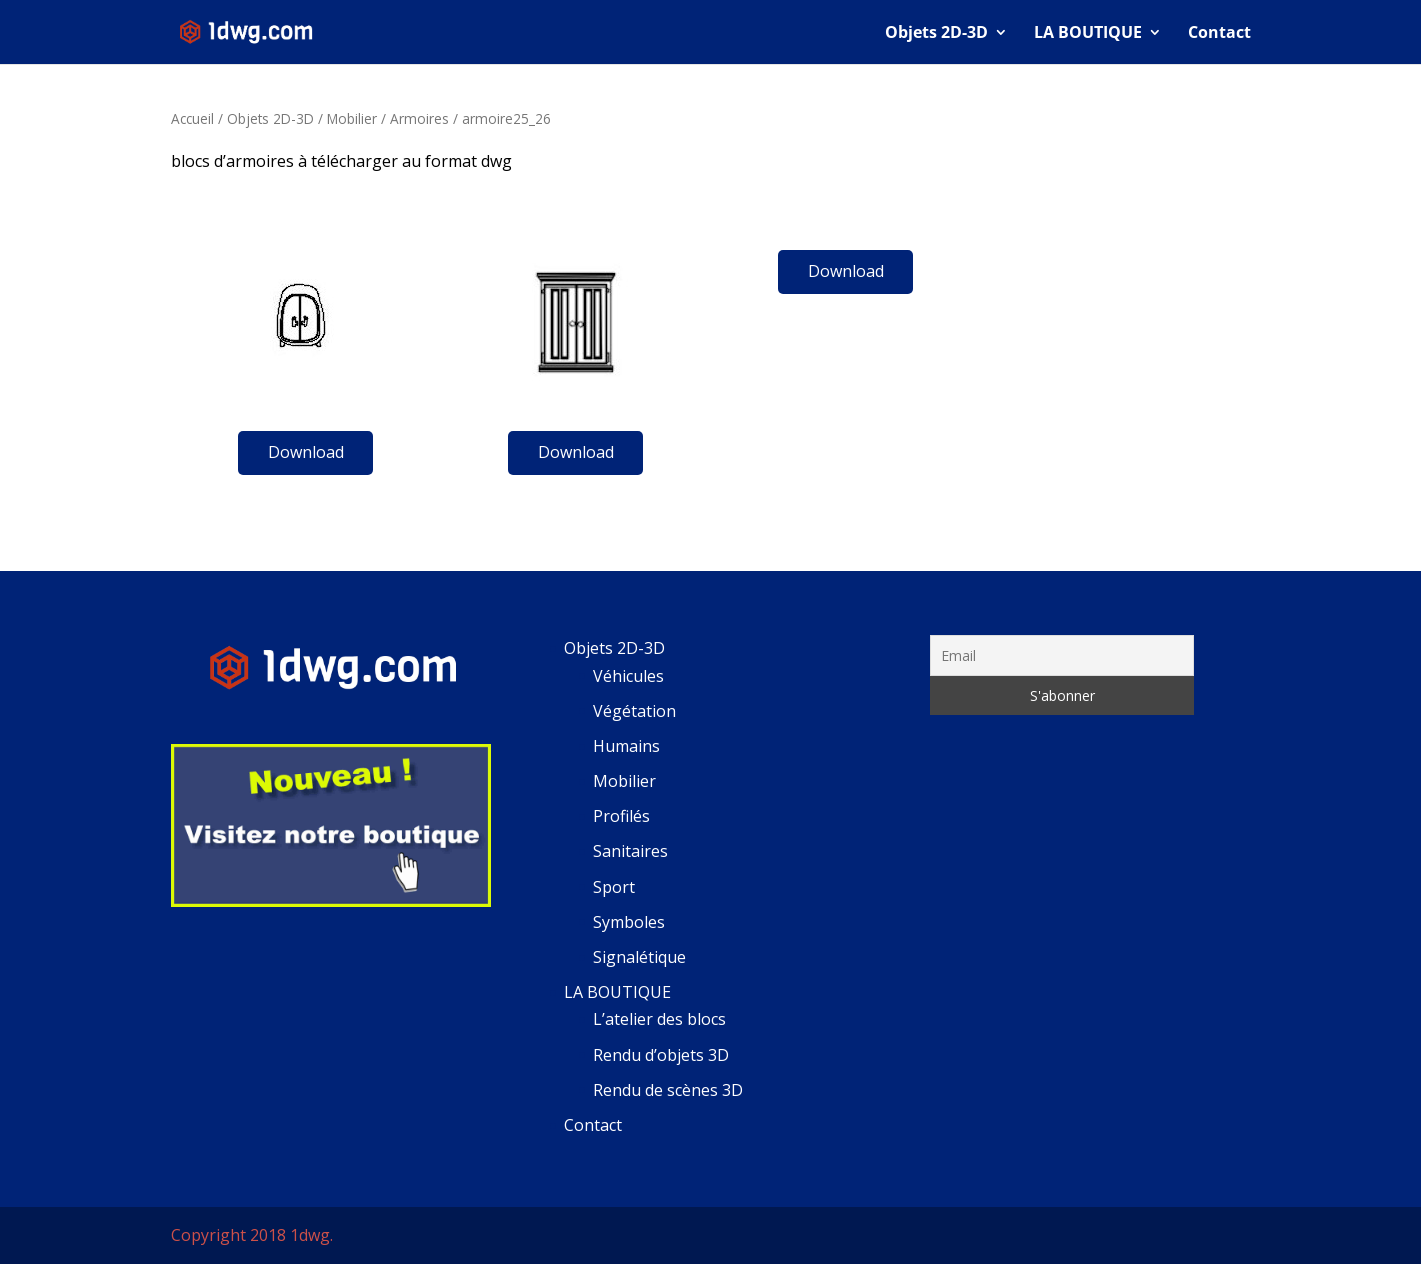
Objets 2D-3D (936, 34)
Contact (1219, 34)
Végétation (634, 711)
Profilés (621, 816)
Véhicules (628, 676)
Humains (626, 746)
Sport (614, 887)
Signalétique (639, 957)
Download (306, 452)
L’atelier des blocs (659, 1019)
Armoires (419, 118)
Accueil (192, 118)
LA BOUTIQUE (1088, 34)
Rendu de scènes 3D (668, 1090)
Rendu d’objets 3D (661, 1055)
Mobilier (352, 118)
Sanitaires (630, 851)
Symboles (629, 922)
